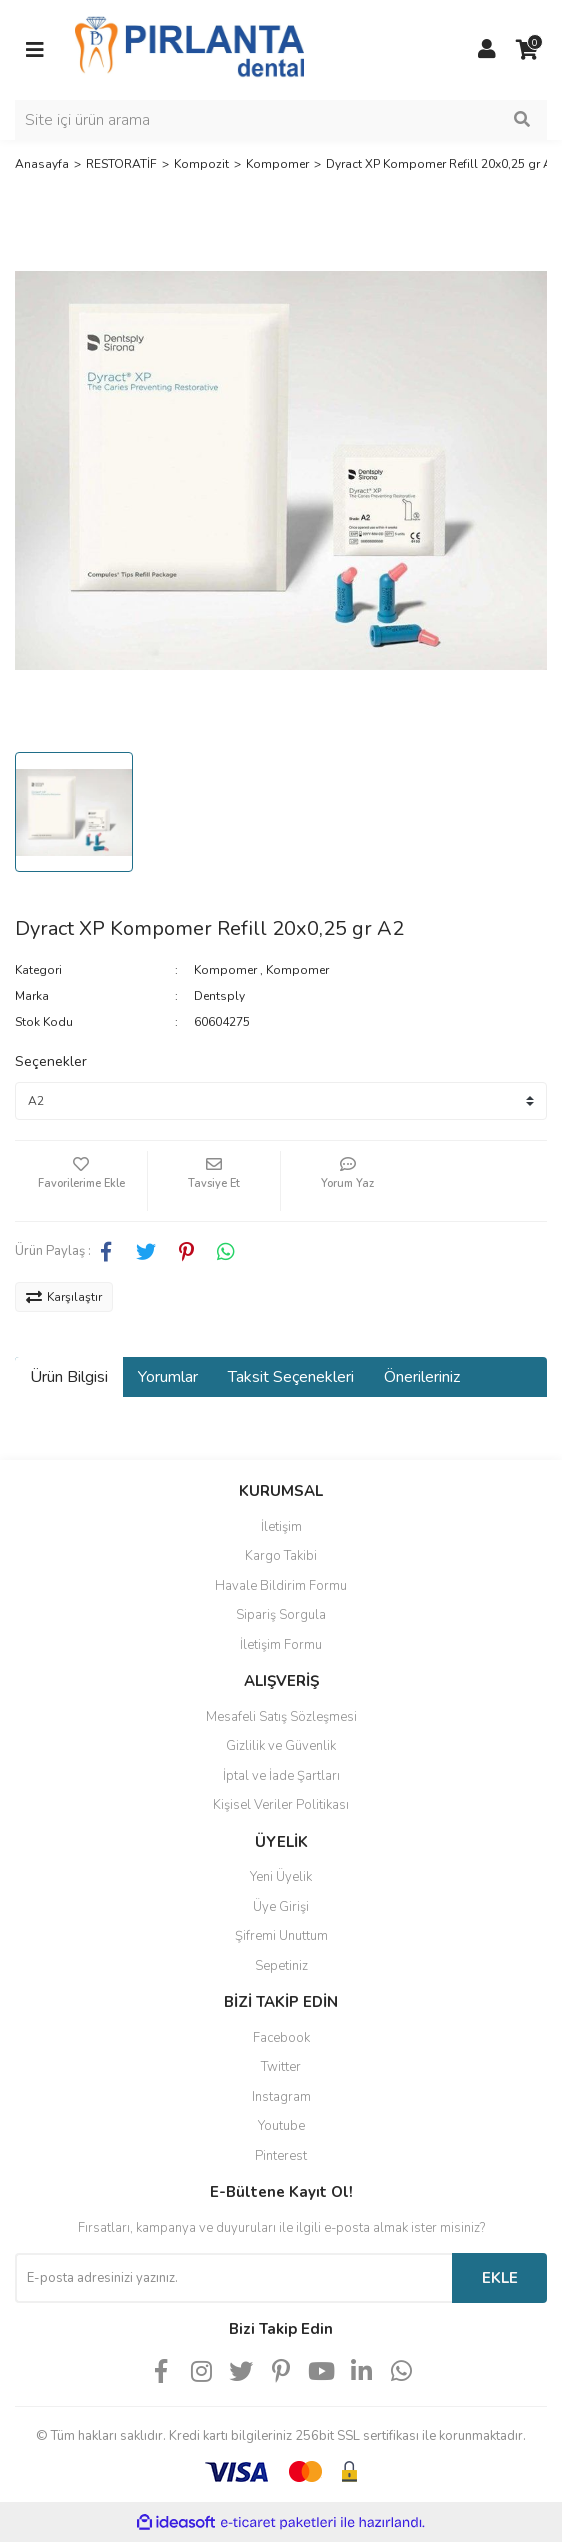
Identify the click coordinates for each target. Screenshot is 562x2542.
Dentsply (219, 996)
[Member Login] (487, 50)
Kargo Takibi (281, 1556)
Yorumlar (168, 1377)
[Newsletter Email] (233, 2278)
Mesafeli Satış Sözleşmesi (281, 1717)
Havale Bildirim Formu (281, 1586)
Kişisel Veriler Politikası (281, 1805)
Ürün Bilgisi (69, 1377)
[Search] (281, 120)
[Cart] (527, 50)
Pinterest (281, 2156)
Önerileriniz (422, 1377)
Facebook (281, 2038)
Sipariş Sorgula (281, 1615)
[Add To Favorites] (81, 1181)
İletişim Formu (281, 1645)
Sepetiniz (281, 1966)
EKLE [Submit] (500, 2278)
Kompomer (225, 970)
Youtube (281, 2126)
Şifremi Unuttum (281, 1936)
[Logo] (189, 49)
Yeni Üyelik (281, 1877)
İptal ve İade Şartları (281, 1776)
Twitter (281, 2067)
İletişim (281, 1527)
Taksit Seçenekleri (291, 1377)
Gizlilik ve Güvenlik (281, 1746)
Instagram (281, 2097)
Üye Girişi (281, 1907)
